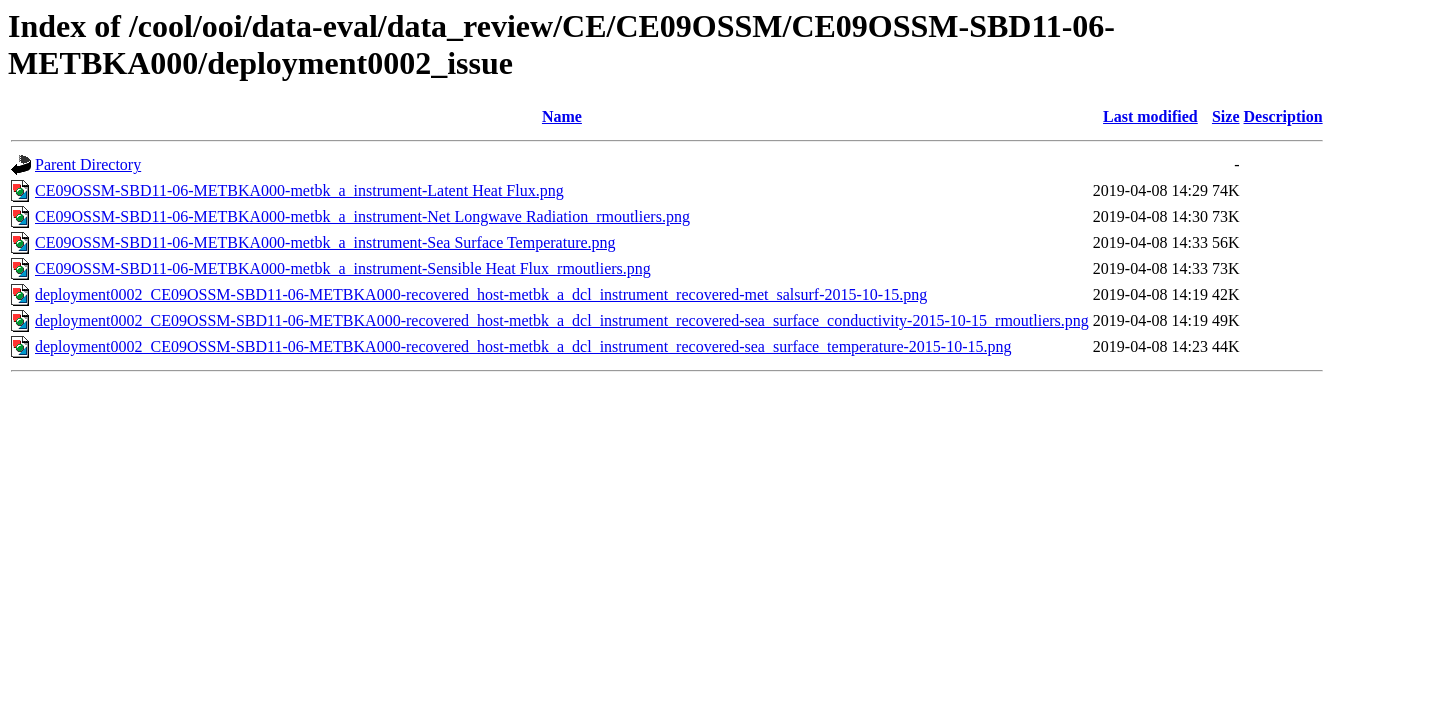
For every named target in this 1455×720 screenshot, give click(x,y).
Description (1283, 116)
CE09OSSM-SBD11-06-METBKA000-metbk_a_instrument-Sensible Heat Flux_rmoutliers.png (343, 268)
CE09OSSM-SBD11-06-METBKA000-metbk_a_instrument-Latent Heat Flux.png (299, 190)
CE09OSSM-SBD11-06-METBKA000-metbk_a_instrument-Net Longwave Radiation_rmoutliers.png (362, 216)
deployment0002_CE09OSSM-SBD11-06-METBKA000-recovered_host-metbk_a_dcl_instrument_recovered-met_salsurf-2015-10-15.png (481, 294)
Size (1226, 116)
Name (562, 116)
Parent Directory (88, 164)
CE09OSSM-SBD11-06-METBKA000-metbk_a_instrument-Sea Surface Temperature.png (325, 242)
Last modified (1150, 116)
